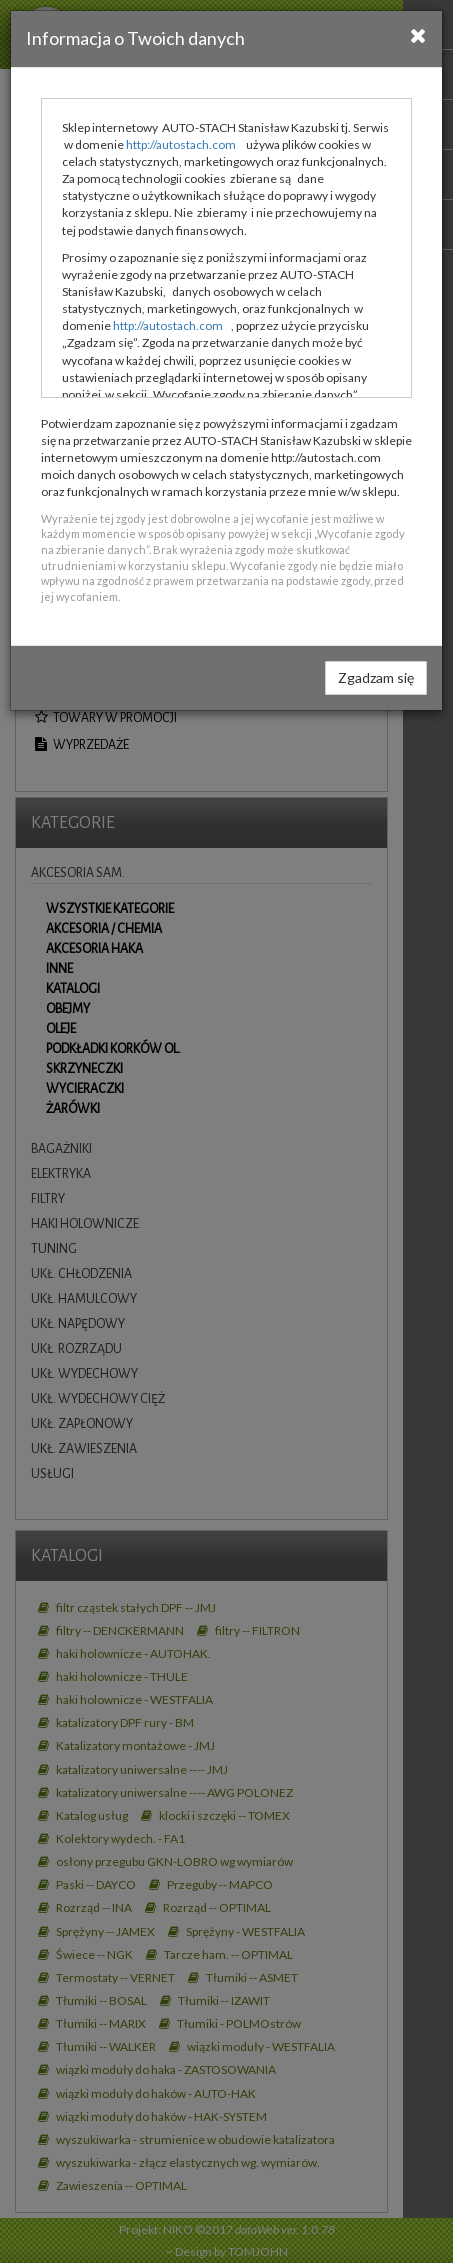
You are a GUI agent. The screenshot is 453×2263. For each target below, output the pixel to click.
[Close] (418, 35)
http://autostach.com (181, 144)
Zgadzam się (376, 677)
